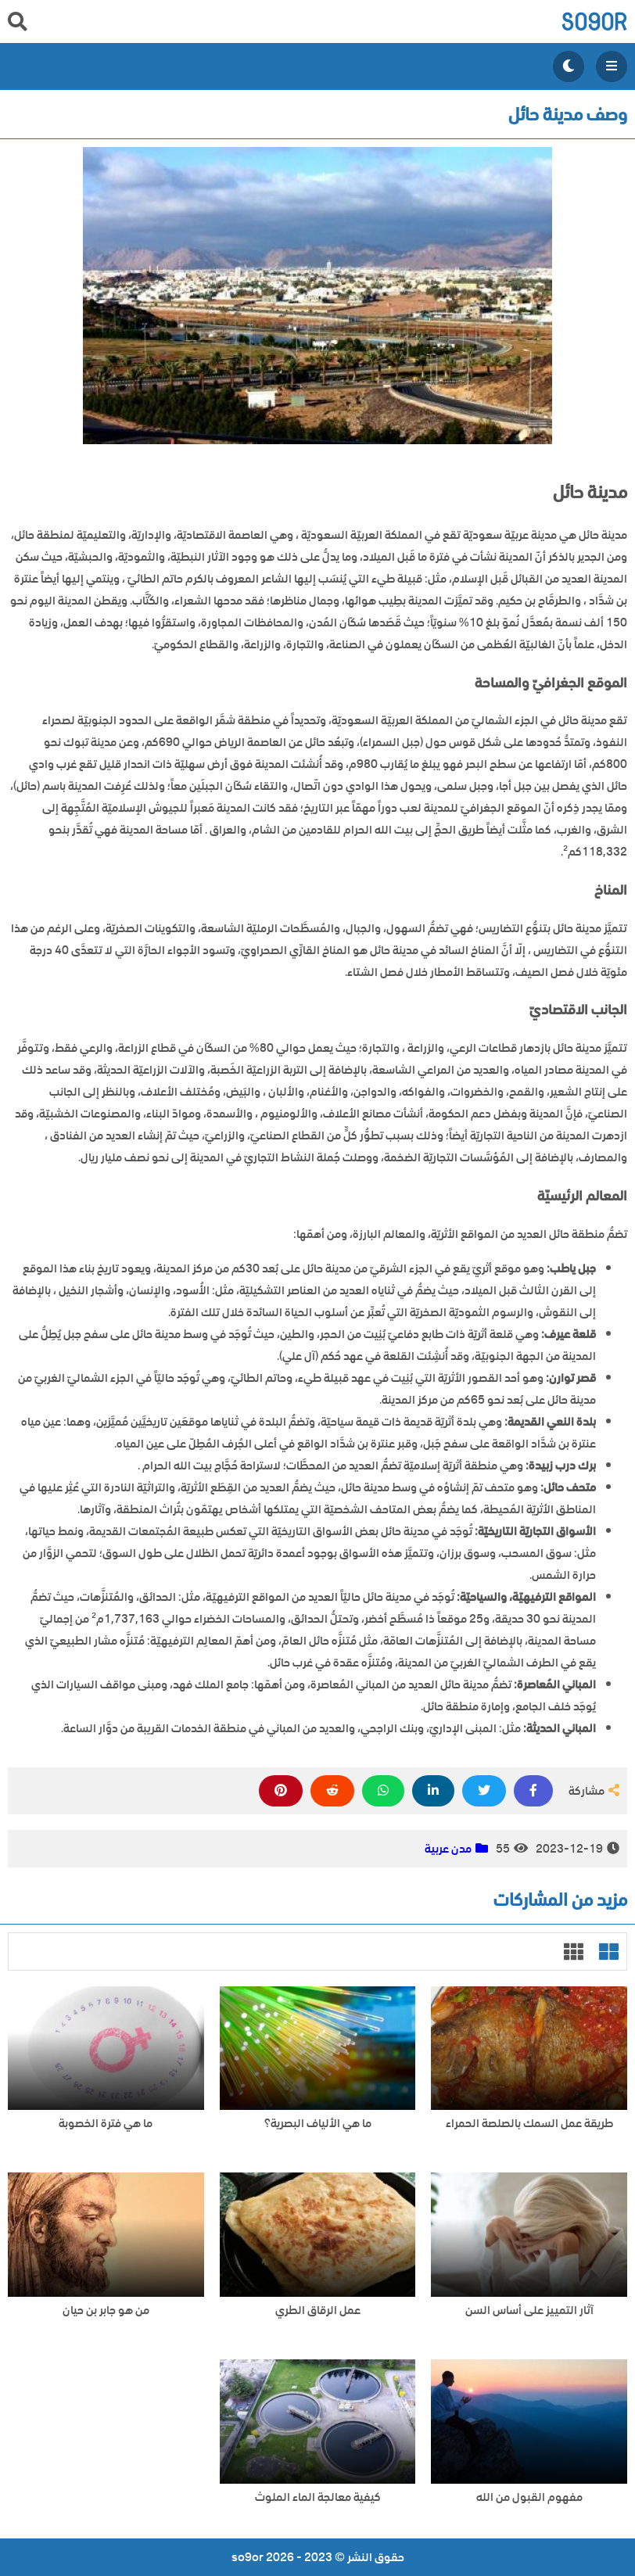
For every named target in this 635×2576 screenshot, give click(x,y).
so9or (594, 21)
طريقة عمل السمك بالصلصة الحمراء (529, 2123)
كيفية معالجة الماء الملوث (318, 2497)
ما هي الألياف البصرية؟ (317, 2123)
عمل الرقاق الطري (318, 2310)
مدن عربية (448, 1849)
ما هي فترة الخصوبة (105, 2123)
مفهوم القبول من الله (529, 2497)
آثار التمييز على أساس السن (529, 2310)
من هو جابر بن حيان (106, 2310)
